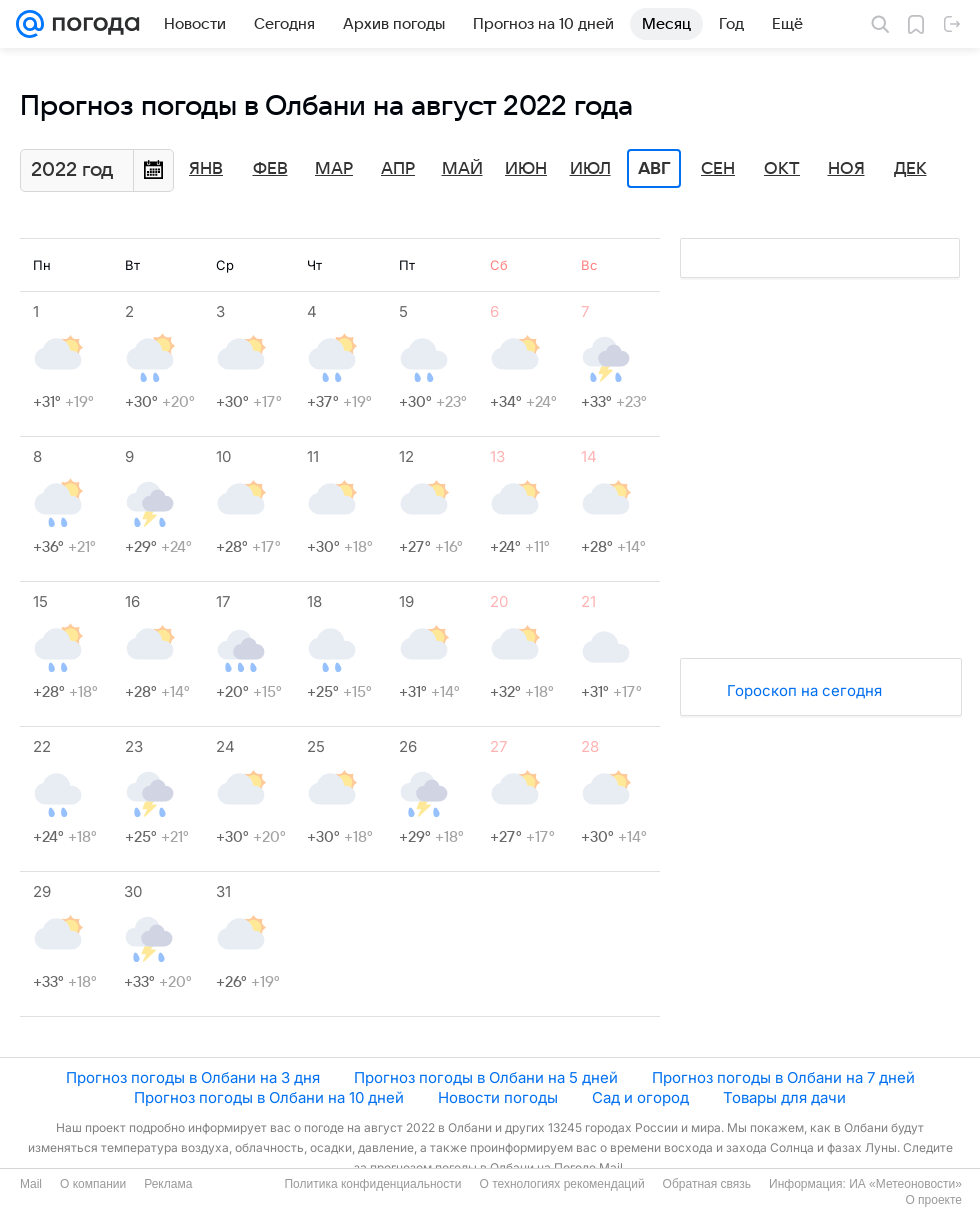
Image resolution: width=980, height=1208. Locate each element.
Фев (270, 169)
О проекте (933, 1200)
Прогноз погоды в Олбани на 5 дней (486, 1077)
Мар (334, 169)
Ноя (846, 169)
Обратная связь (707, 1184)
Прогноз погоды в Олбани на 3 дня (193, 1077)
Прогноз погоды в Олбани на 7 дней (783, 1077)
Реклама (168, 1184)
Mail (31, 1184)
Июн (526, 169)
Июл (590, 169)
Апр (398, 169)
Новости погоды (498, 1097)
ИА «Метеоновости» (905, 1184)
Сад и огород (640, 1097)
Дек (910, 169)
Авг (654, 169)
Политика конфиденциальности (372, 1184)
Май (462, 169)
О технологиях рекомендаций (561, 1184)
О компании (93, 1184)
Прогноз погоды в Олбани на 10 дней (269, 1097)
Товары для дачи (784, 1097)
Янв (206, 169)
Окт (782, 169)
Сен (718, 169)
